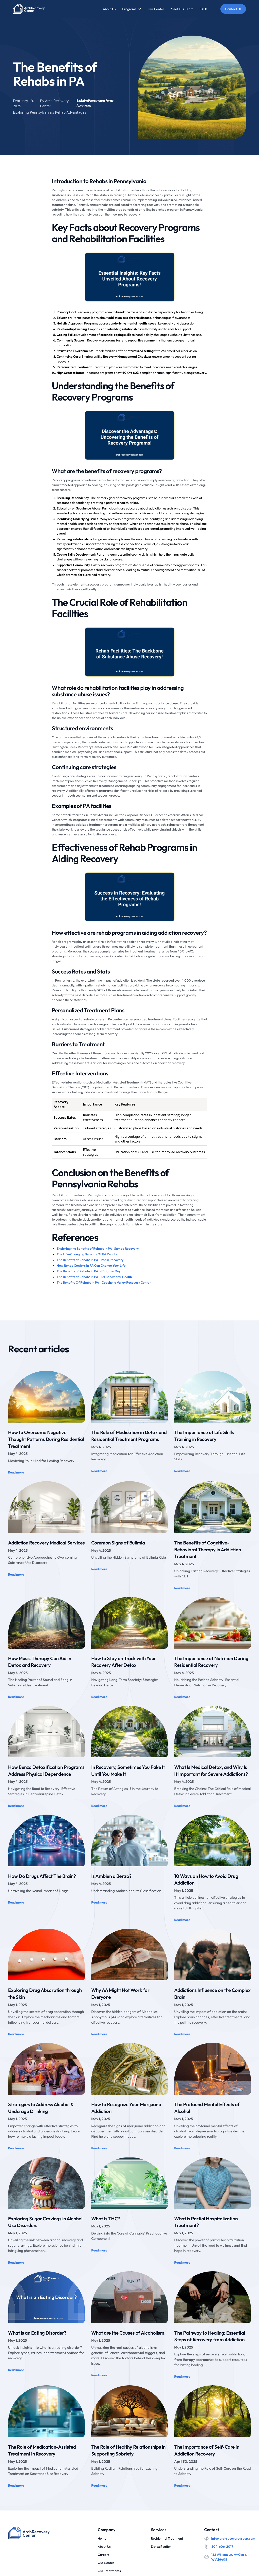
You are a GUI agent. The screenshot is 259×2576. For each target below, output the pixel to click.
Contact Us (233, 9)
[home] (29, 9)
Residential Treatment (167, 2538)
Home (102, 2538)
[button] (131, 9)
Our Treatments (109, 2571)
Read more (16, 1472)
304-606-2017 (222, 2546)
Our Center (156, 9)
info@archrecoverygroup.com (233, 2538)
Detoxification (161, 2546)
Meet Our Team (182, 9)
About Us (109, 9)
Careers (103, 2555)
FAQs (203, 9)
